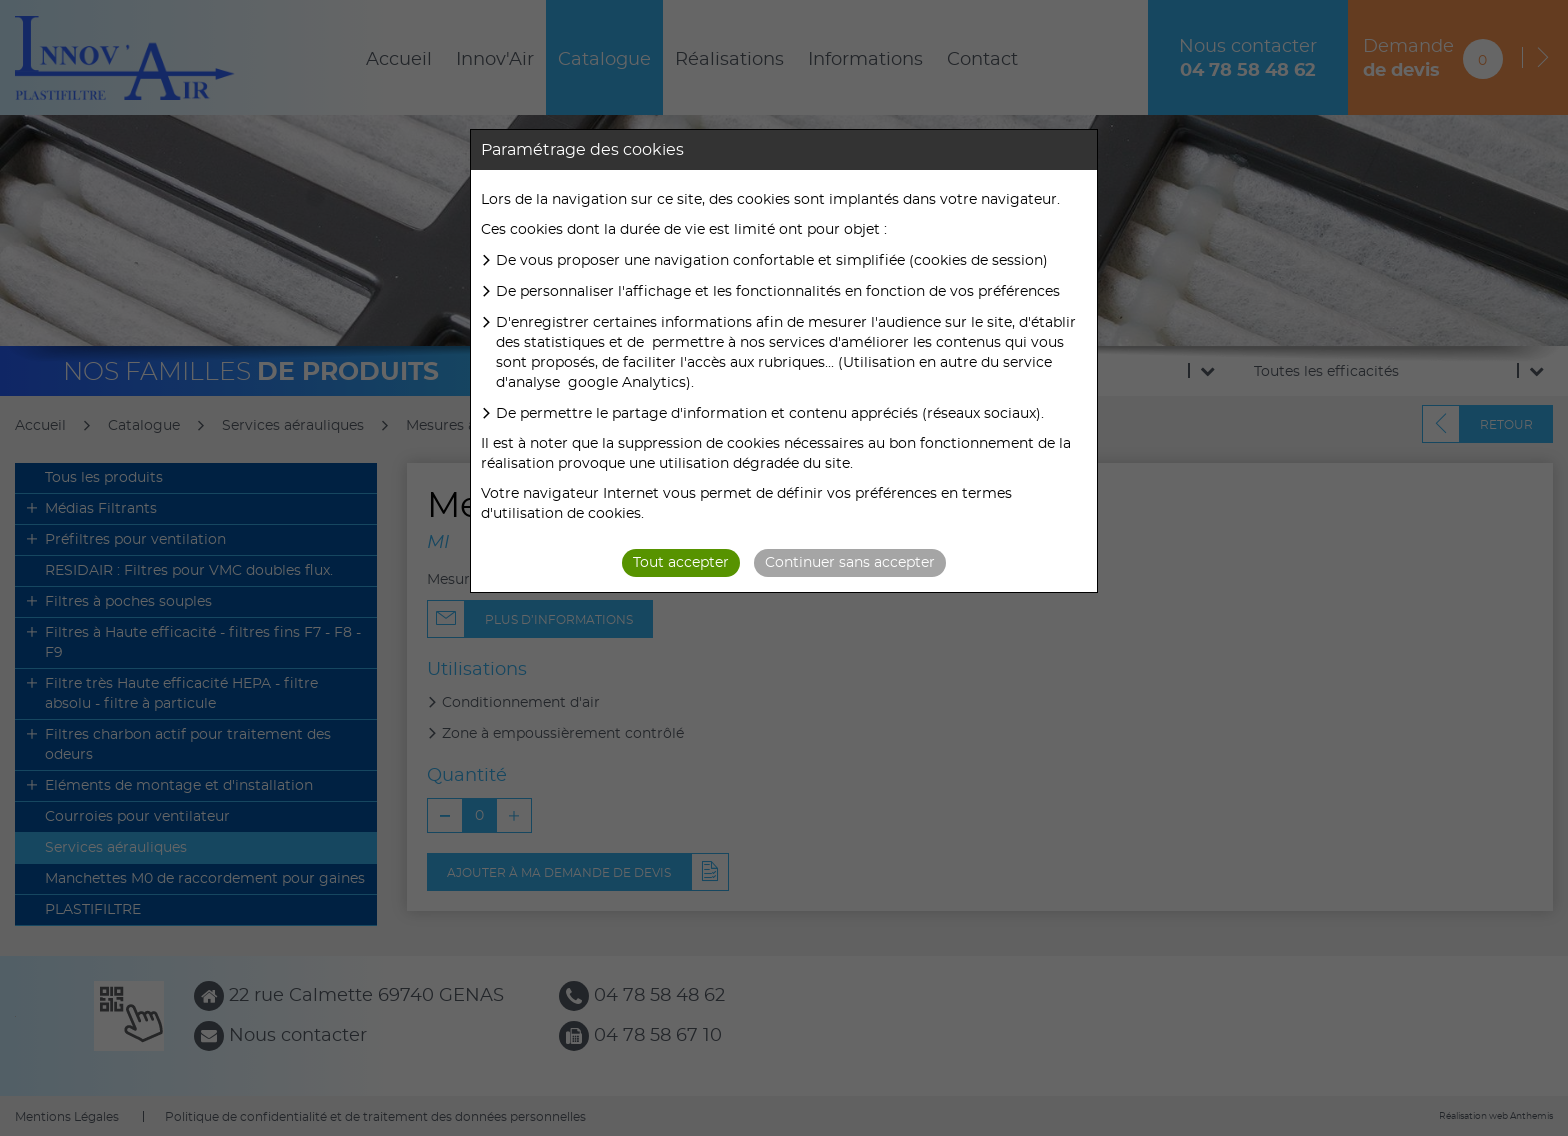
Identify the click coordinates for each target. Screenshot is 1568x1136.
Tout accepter (681, 563)
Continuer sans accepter (850, 563)
